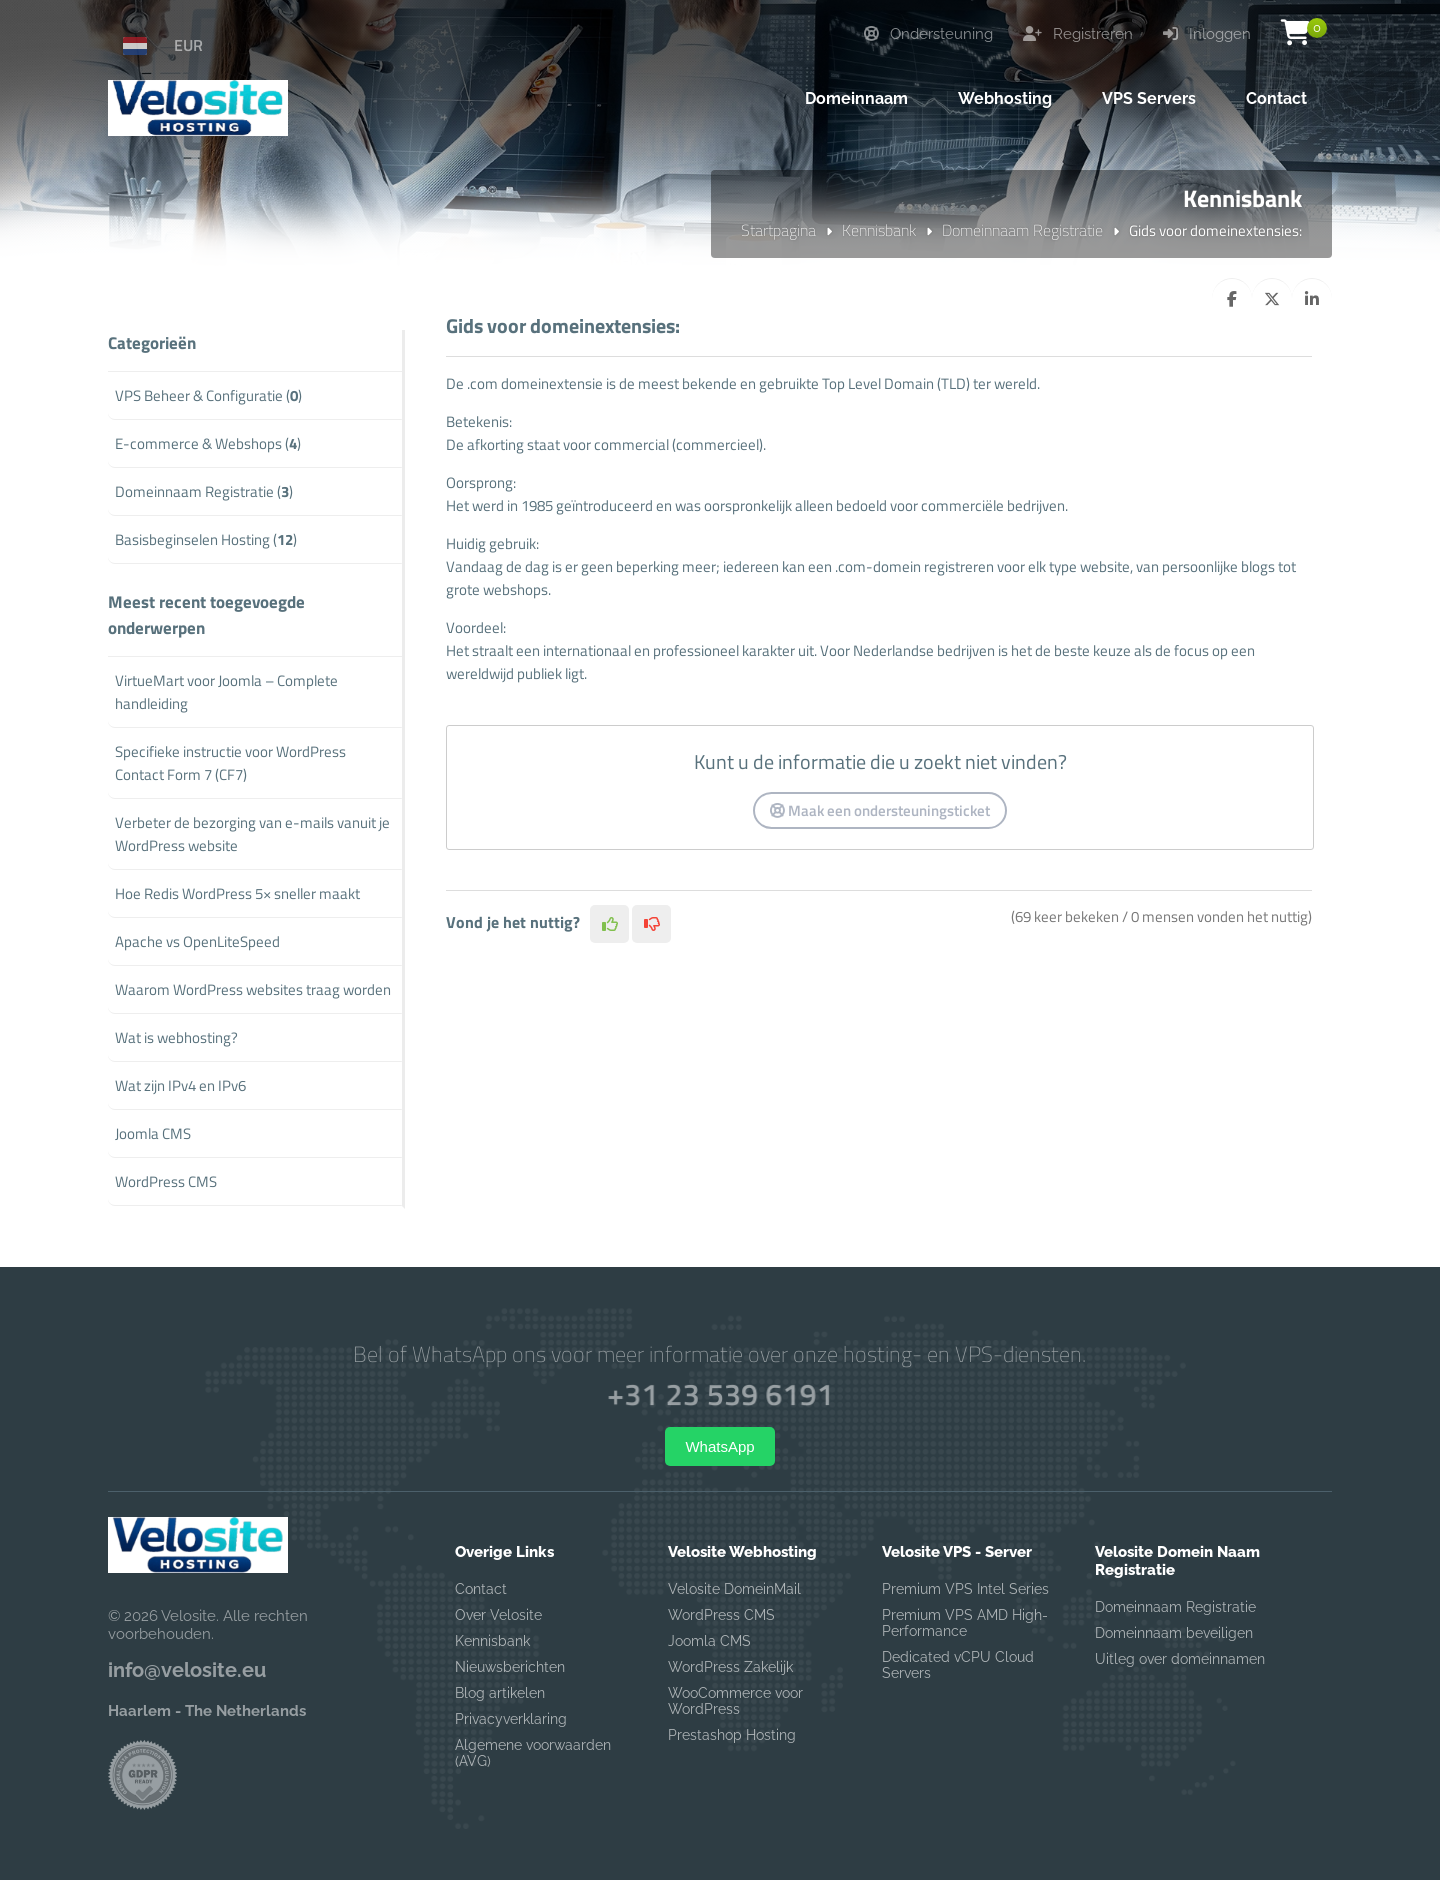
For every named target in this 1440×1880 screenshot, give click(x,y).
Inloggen (1207, 34)
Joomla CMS (709, 1641)
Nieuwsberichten (510, 1667)
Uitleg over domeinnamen (1180, 1659)
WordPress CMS (721, 1615)
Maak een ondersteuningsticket (880, 810)
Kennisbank (879, 230)
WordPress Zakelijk (730, 1667)
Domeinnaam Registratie (1022, 230)
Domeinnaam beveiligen (1174, 1633)
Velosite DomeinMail (734, 1589)
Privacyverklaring (511, 1719)
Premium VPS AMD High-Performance (965, 1623)
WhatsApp (719, 1446)
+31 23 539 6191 (720, 1394)
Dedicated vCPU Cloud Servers (958, 1665)
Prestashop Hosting (732, 1735)
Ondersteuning (928, 34)
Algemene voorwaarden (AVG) (533, 1753)
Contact (481, 1589)
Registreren (1078, 34)
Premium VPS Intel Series (965, 1589)
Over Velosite (498, 1615)
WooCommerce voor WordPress (735, 1701)
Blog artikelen (500, 1693)
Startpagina (778, 230)
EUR (188, 45)
